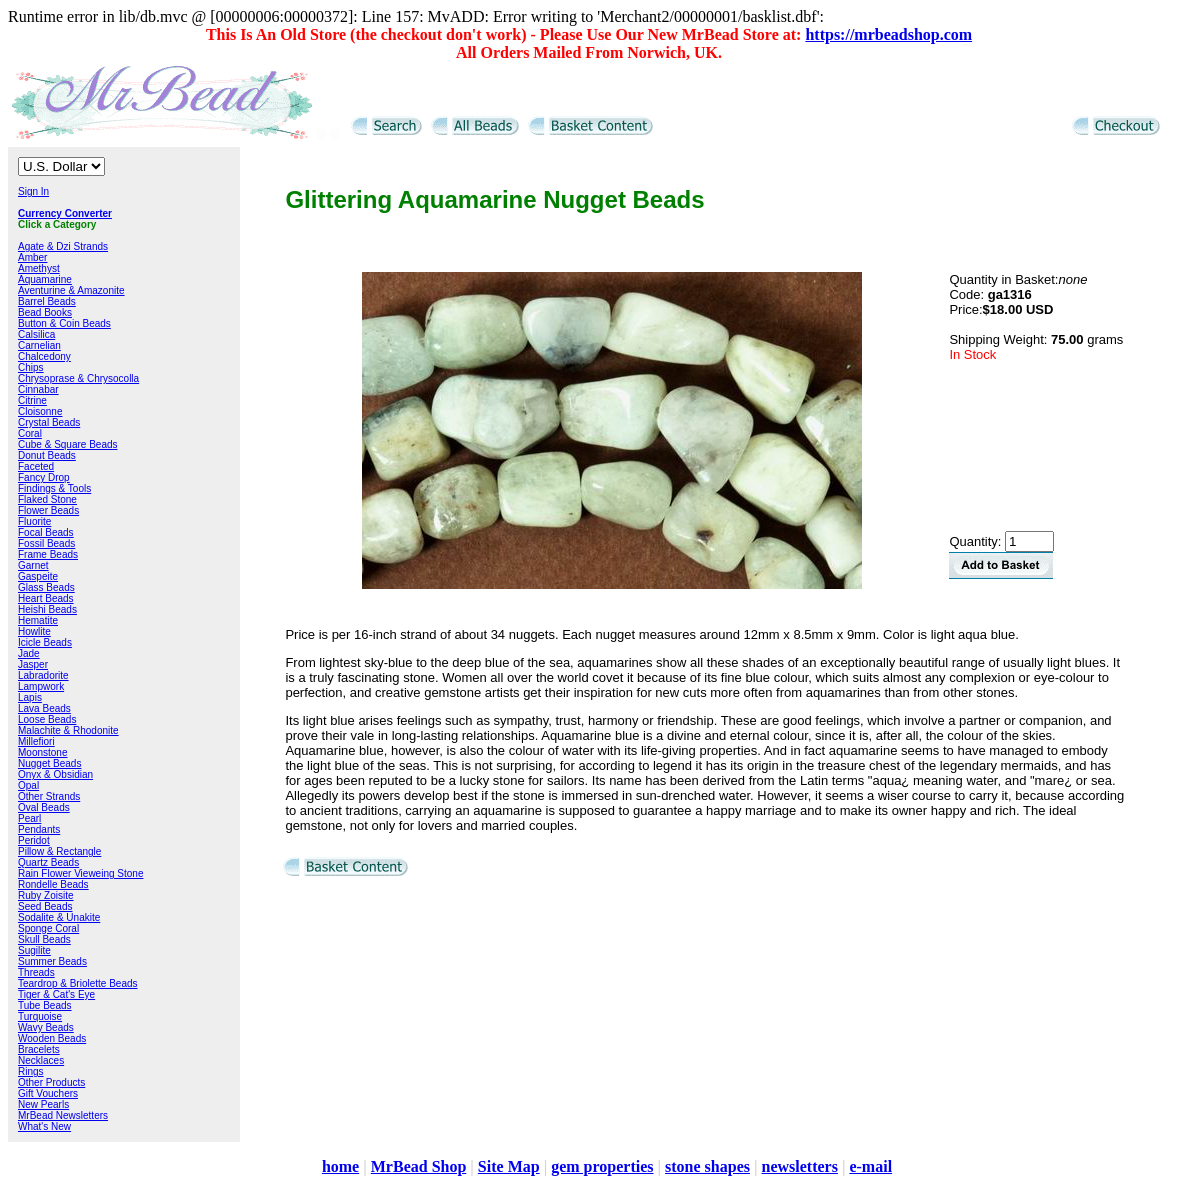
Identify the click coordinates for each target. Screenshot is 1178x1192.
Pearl (29, 818)
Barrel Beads (47, 301)
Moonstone (42, 752)
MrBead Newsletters (63, 1115)
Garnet (33, 565)
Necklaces (41, 1060)
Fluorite (34, 521)
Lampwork (41, 686)
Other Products (51, 1082)
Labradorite (43, 675)
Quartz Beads (48, 862)
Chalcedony (44, 356)
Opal (28, 785)
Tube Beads (45, 1005)
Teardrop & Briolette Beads (78, 983)
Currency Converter (65, 213)
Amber (32, 257)
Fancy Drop (44, 477)
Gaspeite (38, 576)
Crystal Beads (49, 422)
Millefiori (36, 741)
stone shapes (707, 1166)
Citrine (32, 400)
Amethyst (39, 268)
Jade (29, 653)
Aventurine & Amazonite (71, 290)
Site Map (509, 1166)
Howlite (34, 631)
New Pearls (43, 1104)
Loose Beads (47, 719)
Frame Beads (48, 554)
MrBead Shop (419, 1166)
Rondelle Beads (53, 884)
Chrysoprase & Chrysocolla (78, 378)
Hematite (38, 620)
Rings (31, 1071)
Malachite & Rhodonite (68, 730)
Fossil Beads (46, 543)
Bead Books (45, 312)
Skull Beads (44, 939)
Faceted (36, 466)
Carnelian (39, 345)
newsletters (799, 1166)
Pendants (39, 829)
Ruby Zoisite (46, 895)
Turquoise (40, 1016)
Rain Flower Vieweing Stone (80, 873)
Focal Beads (46, 532)
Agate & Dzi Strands (63, 246)
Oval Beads (44, 807)
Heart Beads (46, 598)
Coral (30, 433)
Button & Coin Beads (64, 323)
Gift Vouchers (48, 1093)
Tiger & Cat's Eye (56, 994)
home (340, 1166)
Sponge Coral (48, 928)
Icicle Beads (45, 642)
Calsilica (36, 334)
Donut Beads (47, 455)
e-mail (870, 1166)
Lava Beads (44, 708)
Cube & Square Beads (68, 444)
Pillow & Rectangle (59, 851)
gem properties (602, 1166)
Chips (31, 367)
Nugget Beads (49, 763)
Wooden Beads (52, 1038)
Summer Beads (52, 961)
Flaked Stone (47, 499)
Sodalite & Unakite (59, 917)
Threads (36, 972)
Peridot (34, 840)
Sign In (33, 191)
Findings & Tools (54, 488)
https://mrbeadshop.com (888, 34)
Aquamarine (45, 279)
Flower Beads (48, 510)
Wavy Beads (46, 1027)
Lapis (30, 697)
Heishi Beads (47, 609)
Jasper (33, 664)
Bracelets (39, 1049)
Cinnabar (38, 389)
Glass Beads (46, 587)
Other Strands (49, 796)
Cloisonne (40, 411)
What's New (44, 1126)
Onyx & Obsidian (55, 774)
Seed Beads (45, 906)
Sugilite (34, 950)
